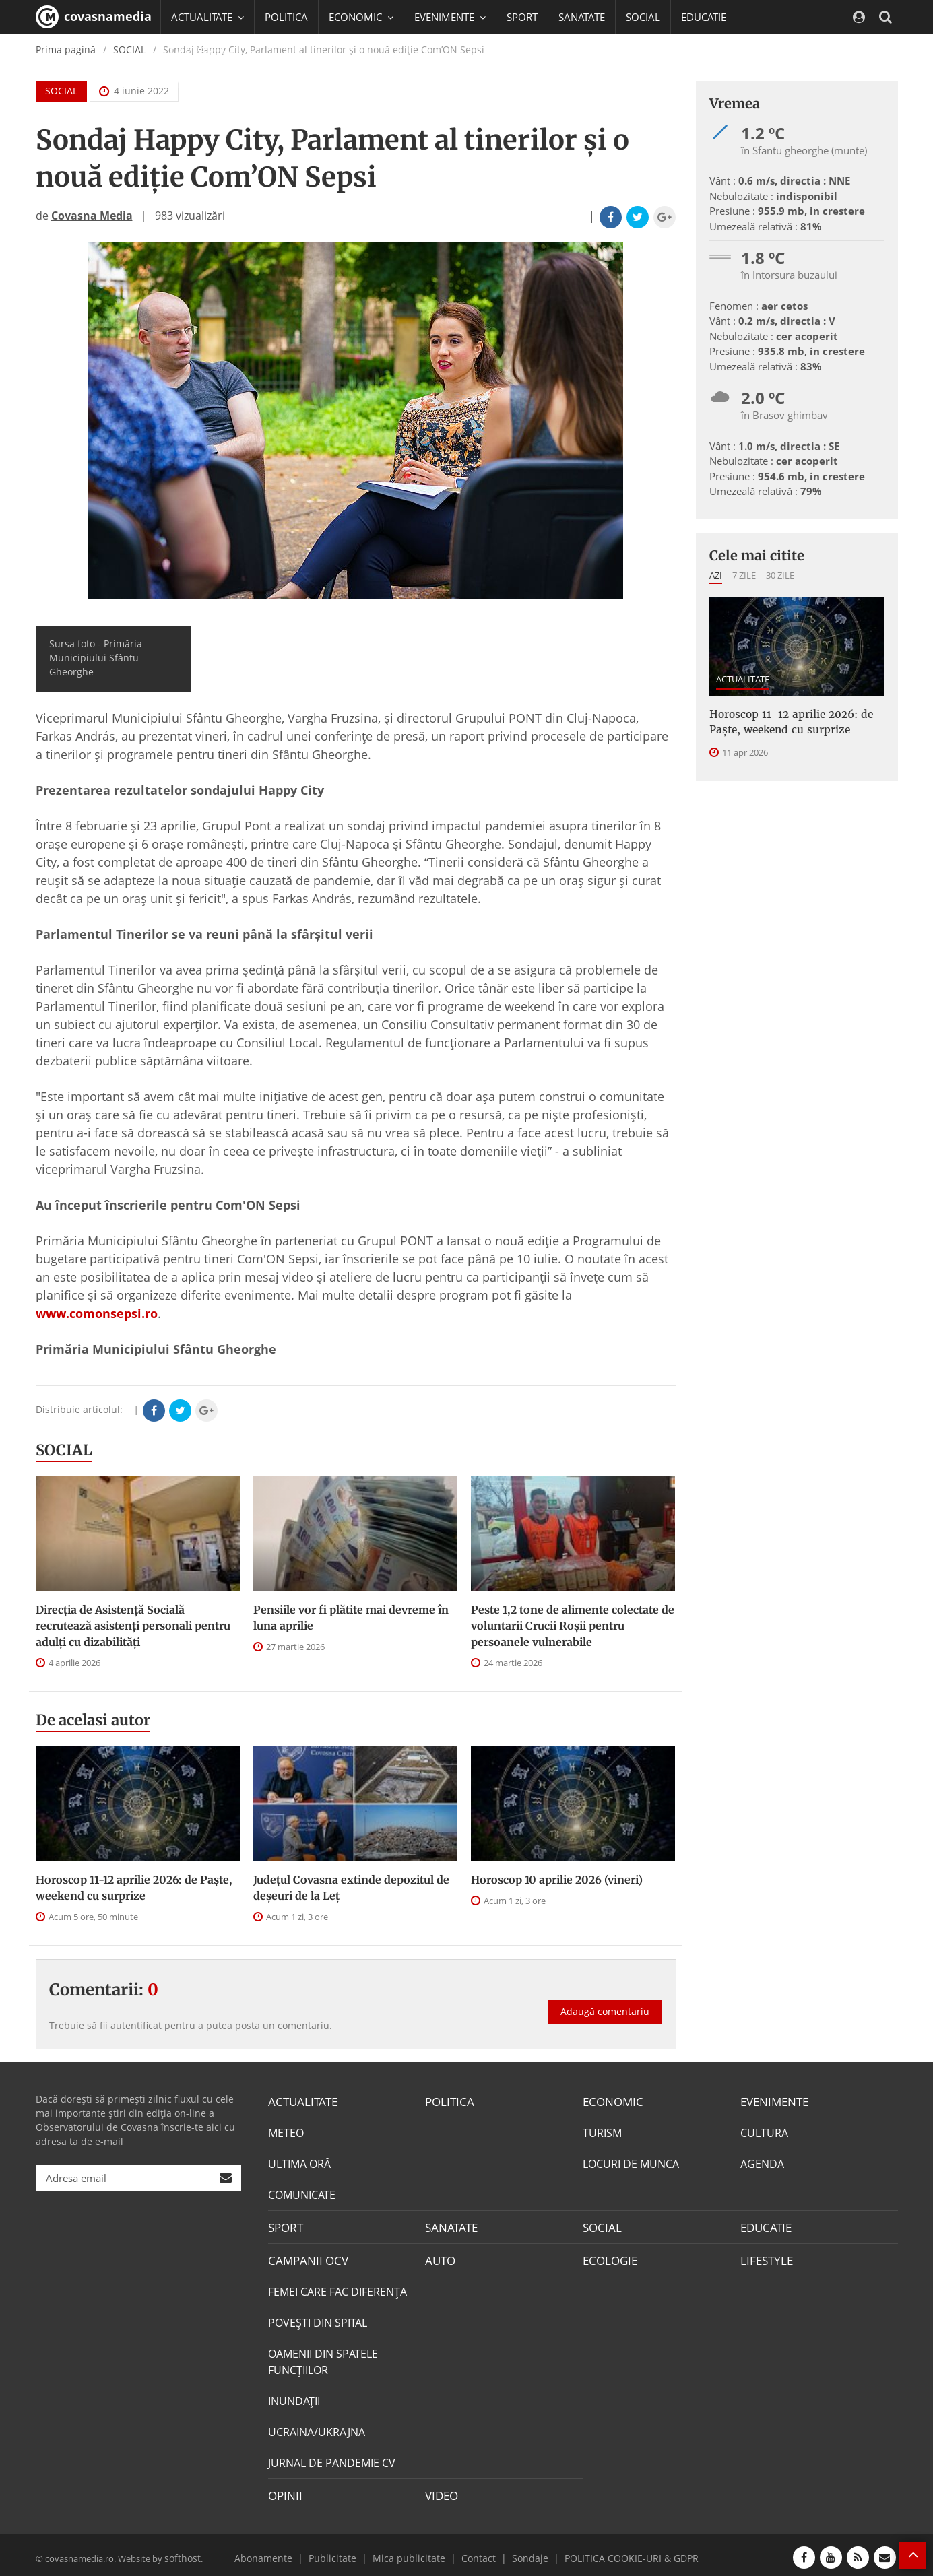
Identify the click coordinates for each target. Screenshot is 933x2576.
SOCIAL (643, 17)
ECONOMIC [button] (361, 17)
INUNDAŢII (294, 2396)
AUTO (439, 2256)
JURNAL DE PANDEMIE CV (331, 2458)
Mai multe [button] (200, 84)
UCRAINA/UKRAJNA (316, 2427)
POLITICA (286, 17)
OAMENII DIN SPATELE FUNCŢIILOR (323, 2357)
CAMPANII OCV (305, 2256)
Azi (715, 575)
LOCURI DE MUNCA (631, 2162)
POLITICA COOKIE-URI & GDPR (616, 2552)
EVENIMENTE (773, 2100)
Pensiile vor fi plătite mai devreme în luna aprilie (351, 1617)
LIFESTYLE (765, 2256)
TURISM (602, 2131)
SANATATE (581, 17)
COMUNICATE (301, 2193)
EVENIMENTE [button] (450, 17)
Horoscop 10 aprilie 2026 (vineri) (557, 1879)
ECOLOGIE (608, 2256)
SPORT (522, 17)
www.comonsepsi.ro (97, 1313)
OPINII (283, 2490)
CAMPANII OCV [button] (212, 50)
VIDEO (441, 2490)
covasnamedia (94, 16)
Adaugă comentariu (604, 2001)
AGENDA (762, 2162)
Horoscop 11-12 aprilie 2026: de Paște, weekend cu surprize (134, 1888)
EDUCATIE (703, 17)
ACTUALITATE (742, 679)
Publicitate (345, 2552)
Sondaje (524, 2552)
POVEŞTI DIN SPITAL (317, 2318)
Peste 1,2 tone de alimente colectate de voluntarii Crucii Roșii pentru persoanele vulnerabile (572, 1626)
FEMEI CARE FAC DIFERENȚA (337, 2287)
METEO (286, 2131)
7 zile (744, 575)
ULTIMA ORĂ (299, 2162)
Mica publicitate (413, 2552)
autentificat (136, 2025)
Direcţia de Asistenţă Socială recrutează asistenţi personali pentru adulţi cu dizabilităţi (133, 1626)
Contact (476, 2552)
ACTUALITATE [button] (207, 17)
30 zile (780, 575)
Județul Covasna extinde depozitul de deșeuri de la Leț (351, 1888)
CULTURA (764, 2131)
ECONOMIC (611, 2100)
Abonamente (282, 2552)
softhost (181, 2552)
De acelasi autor (93, 1720)
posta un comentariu (282, 2025)
